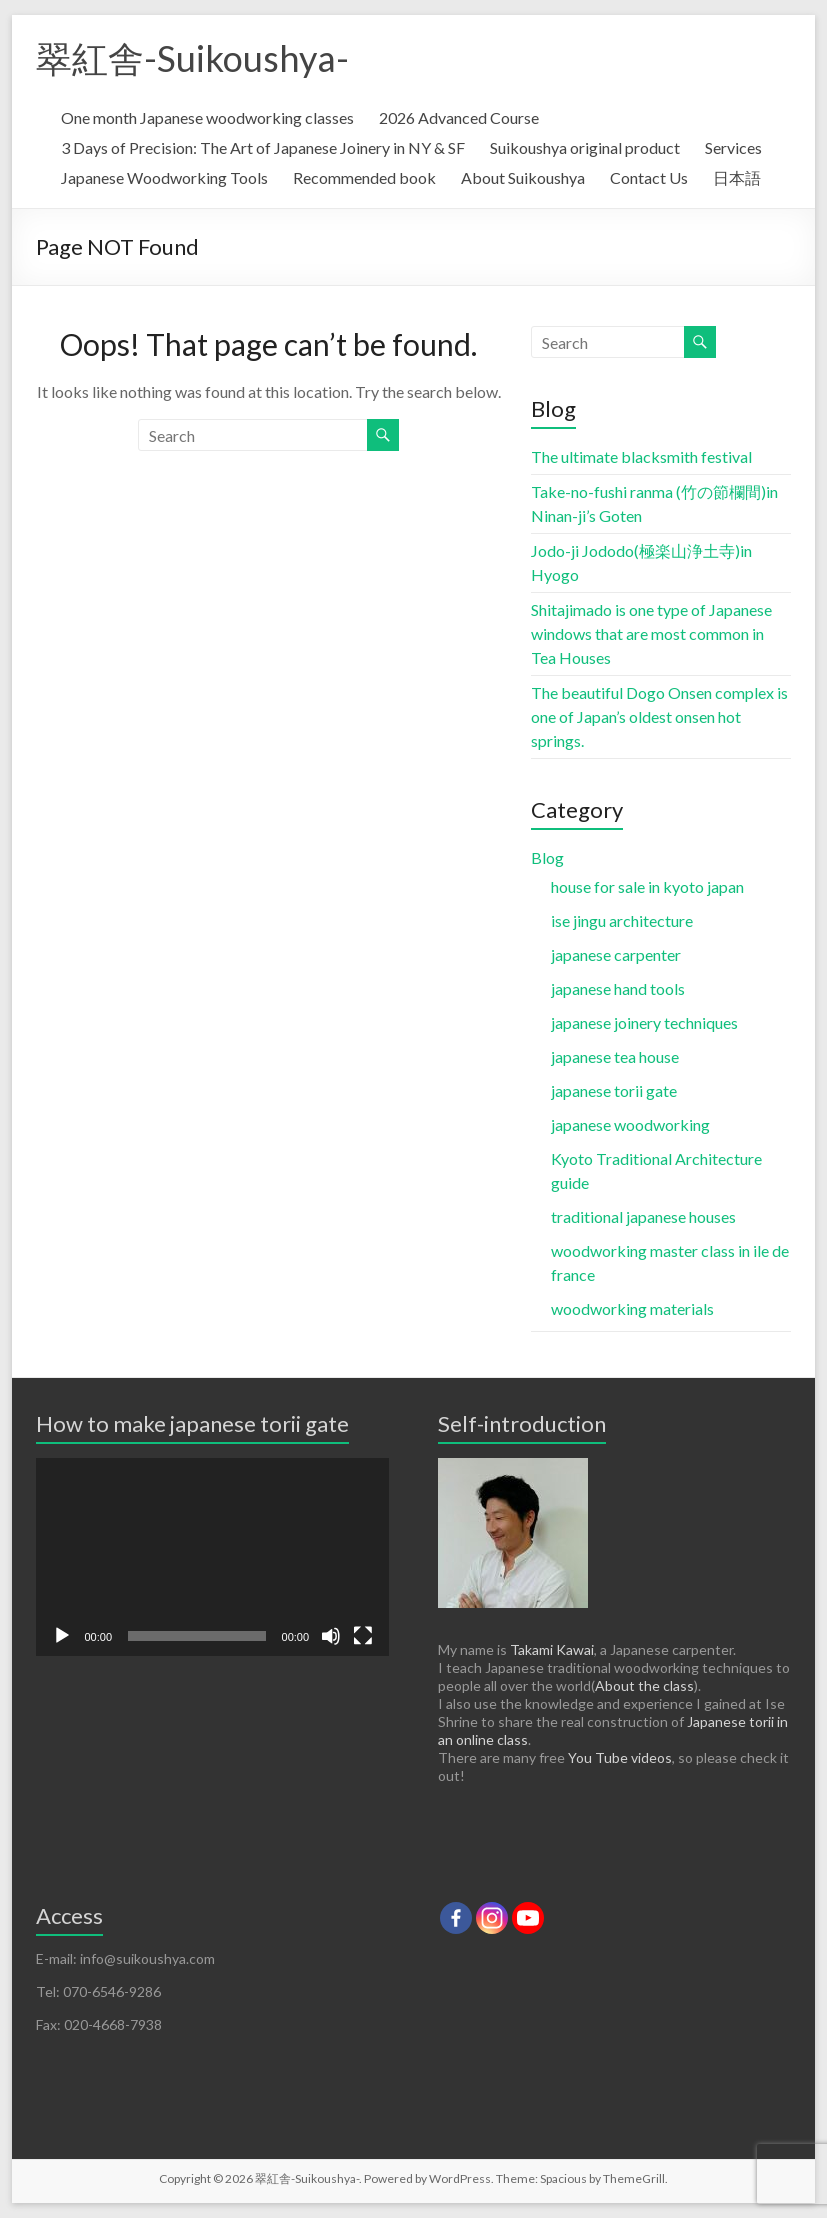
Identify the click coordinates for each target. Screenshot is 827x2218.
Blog (547, 857)
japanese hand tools (618, 988)
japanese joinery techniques (644, 1022)
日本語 (737, 177)
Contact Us (649, 177)
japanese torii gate (614, 1090)
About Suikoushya (523, 177)
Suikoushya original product (585, 147)
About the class (644, 1685)
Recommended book (364, 177)
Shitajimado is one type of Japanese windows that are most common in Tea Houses (651, 633)
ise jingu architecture (622, 920)
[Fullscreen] (363, 1636)
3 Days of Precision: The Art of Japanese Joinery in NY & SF (263, 147)
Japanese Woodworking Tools (164, 177)
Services (733, 147)
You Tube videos (620, 1757)
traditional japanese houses (643, 1216)
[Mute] (331, 1636)
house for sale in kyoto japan (647, 886)
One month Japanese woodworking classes (207, 117)
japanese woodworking (630, 1124)
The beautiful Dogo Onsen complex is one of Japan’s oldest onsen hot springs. (659, 716)
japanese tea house (615, 1056)
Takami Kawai (552, 1649)
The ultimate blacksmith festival (641, 456)
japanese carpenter (616, 954)
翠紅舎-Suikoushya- (192, 58)
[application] (212, 1557)
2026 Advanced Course (459, 117)
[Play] (62, 1636)
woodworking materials (632, 1308)
